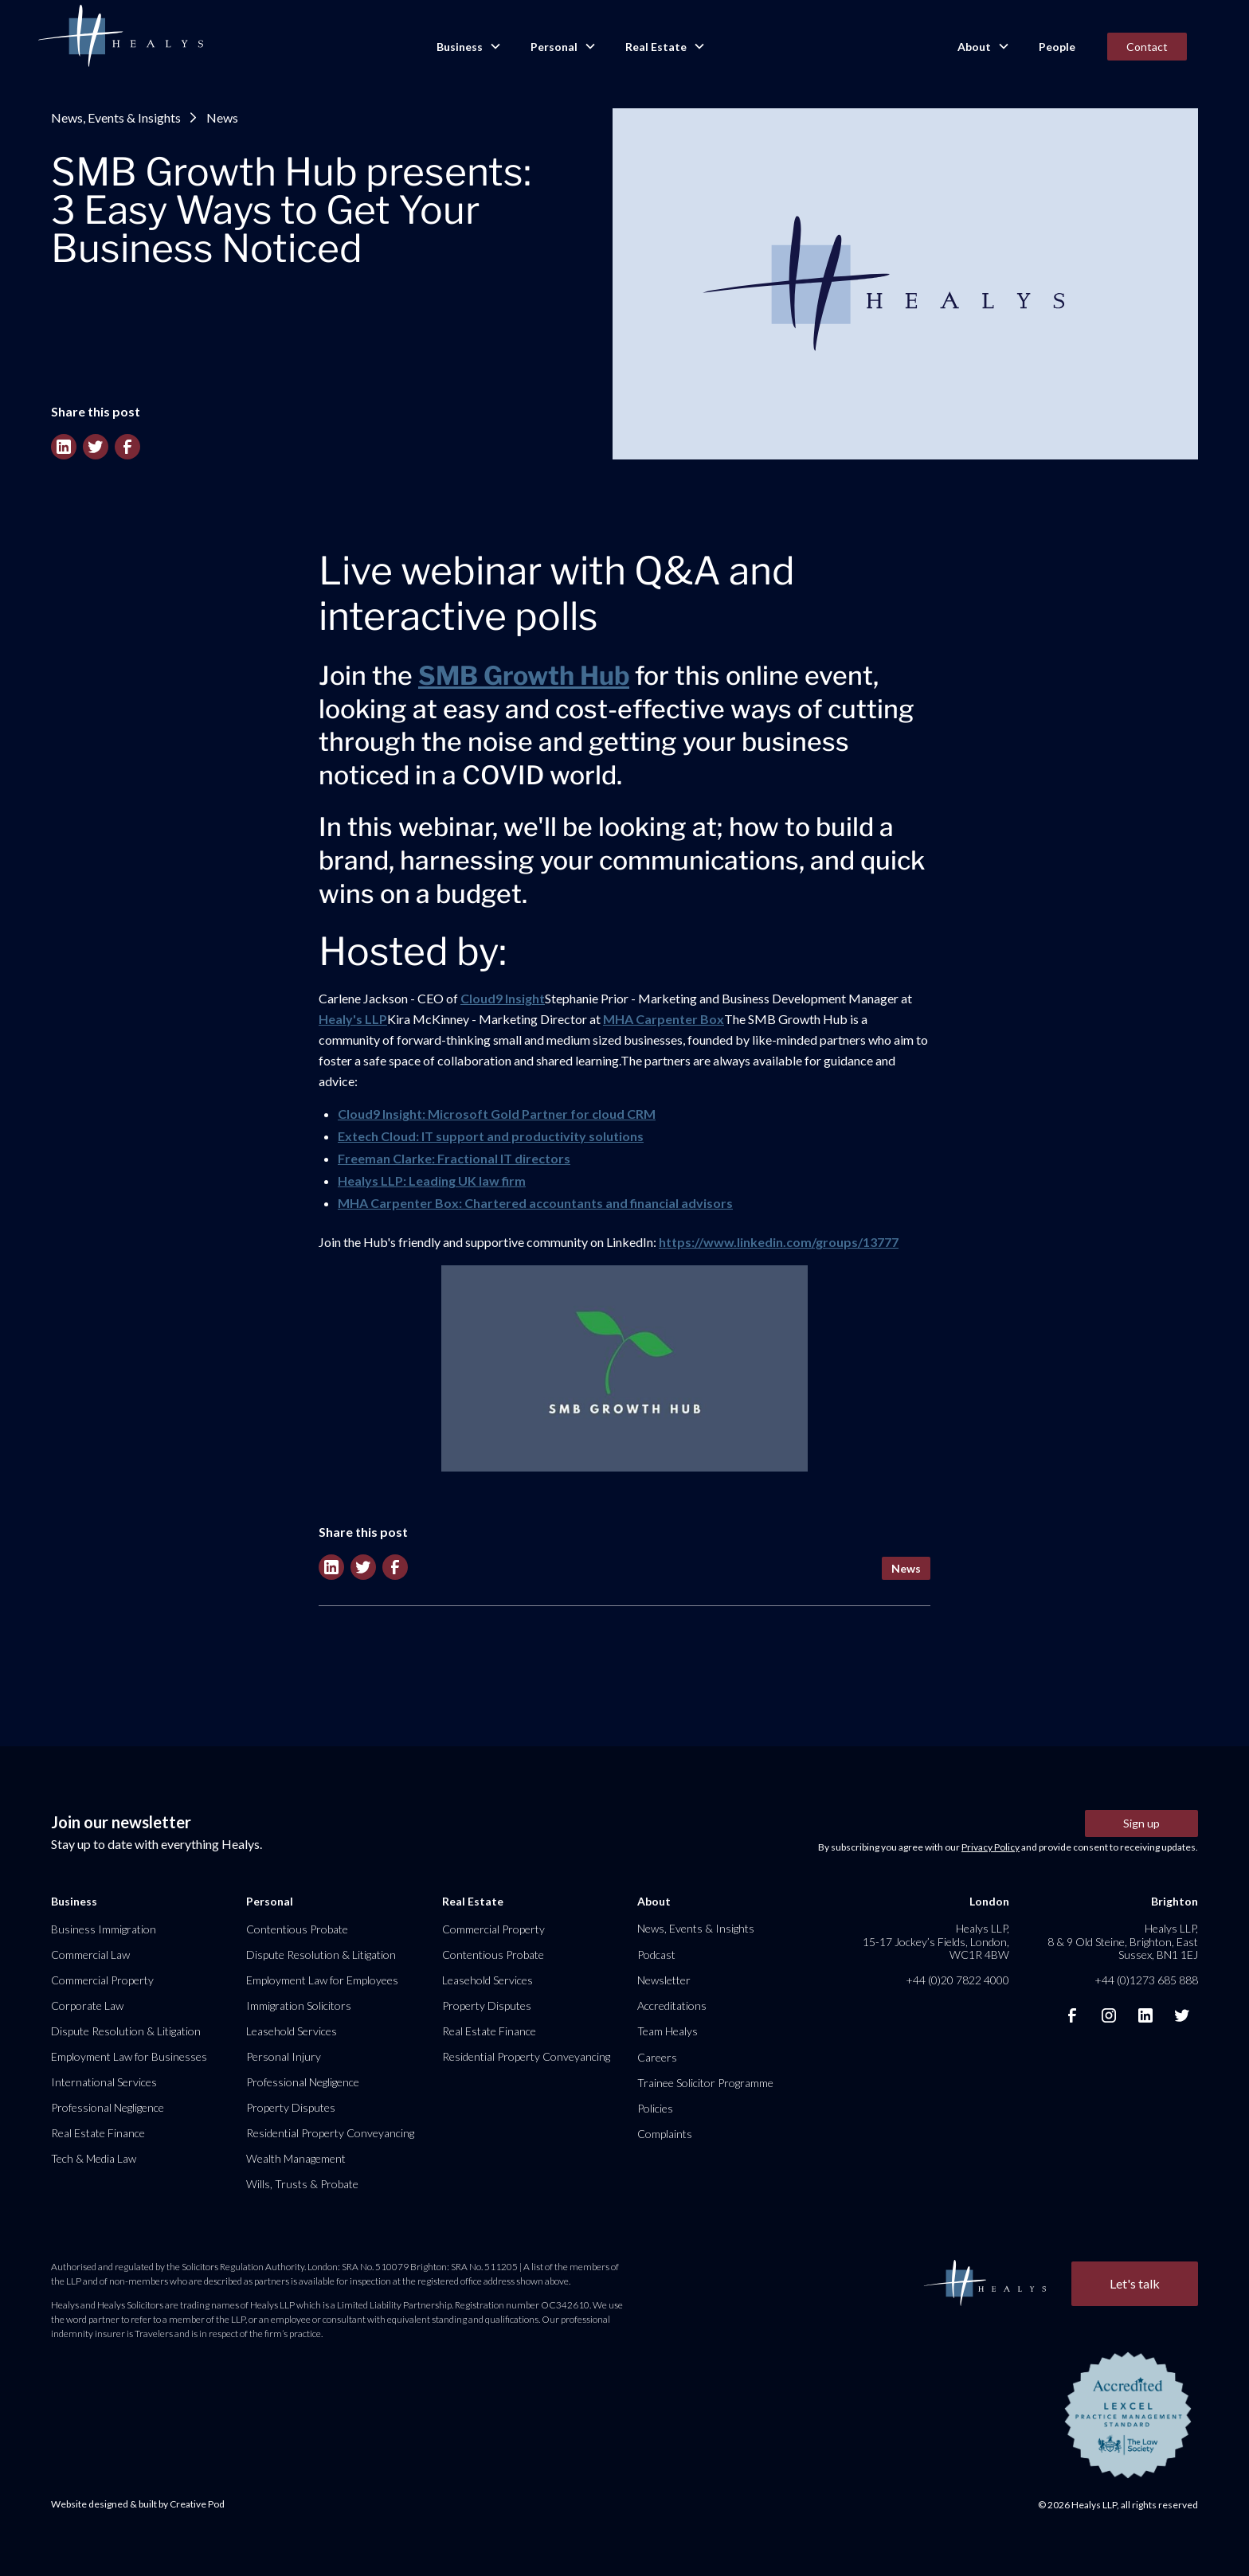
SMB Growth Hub (523, 675)
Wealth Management (296, 2158)
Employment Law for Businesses (129, 2056)
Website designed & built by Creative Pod (138, 2504)
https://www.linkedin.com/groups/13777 (779, 1241)
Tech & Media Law (93, 2158)
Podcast (656, 1954)
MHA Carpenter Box (663, 1018)
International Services (104, 2082)
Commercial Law (90, 1954)
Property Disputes (290, 2107)
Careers (657, 2057)
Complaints (664, 2133)
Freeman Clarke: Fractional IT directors (454, 1158)
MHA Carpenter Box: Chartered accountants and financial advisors (535, 1202)
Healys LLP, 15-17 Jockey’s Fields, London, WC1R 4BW (936, 1940)
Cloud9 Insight (502, 998)
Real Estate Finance (98, 2133)
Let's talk (1135, 2283)
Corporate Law (87, 2005)
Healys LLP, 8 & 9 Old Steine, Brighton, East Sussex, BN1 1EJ (1122, 1940)
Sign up (1141, 1823)
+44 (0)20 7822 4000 (957, 1980)
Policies (655, 2108)
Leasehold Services (291, 2031)
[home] (120, 36)
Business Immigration (103, 1929)
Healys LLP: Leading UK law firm (432, 1180)
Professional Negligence (107, 2107)
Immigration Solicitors (298, 2005)
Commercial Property (102, 1980)
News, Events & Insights (116, 117)
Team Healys (667, 2031)
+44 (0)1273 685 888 (1146, 1980)
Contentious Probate (297, 1929)
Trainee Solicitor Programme (705, 2082)
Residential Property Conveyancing (330, 2133)
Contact (1147, 46)
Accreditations (672, 2005)
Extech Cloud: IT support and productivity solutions (491, 1135)
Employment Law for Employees (322, 1980)
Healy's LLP (353, 1018)
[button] (468, 46)
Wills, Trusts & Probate (302, 2184)
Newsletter (664, 1980)
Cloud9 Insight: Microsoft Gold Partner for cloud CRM (497, 1113)
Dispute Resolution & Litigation (126, 2031)
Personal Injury (283, 2056)
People (1057, 46)
